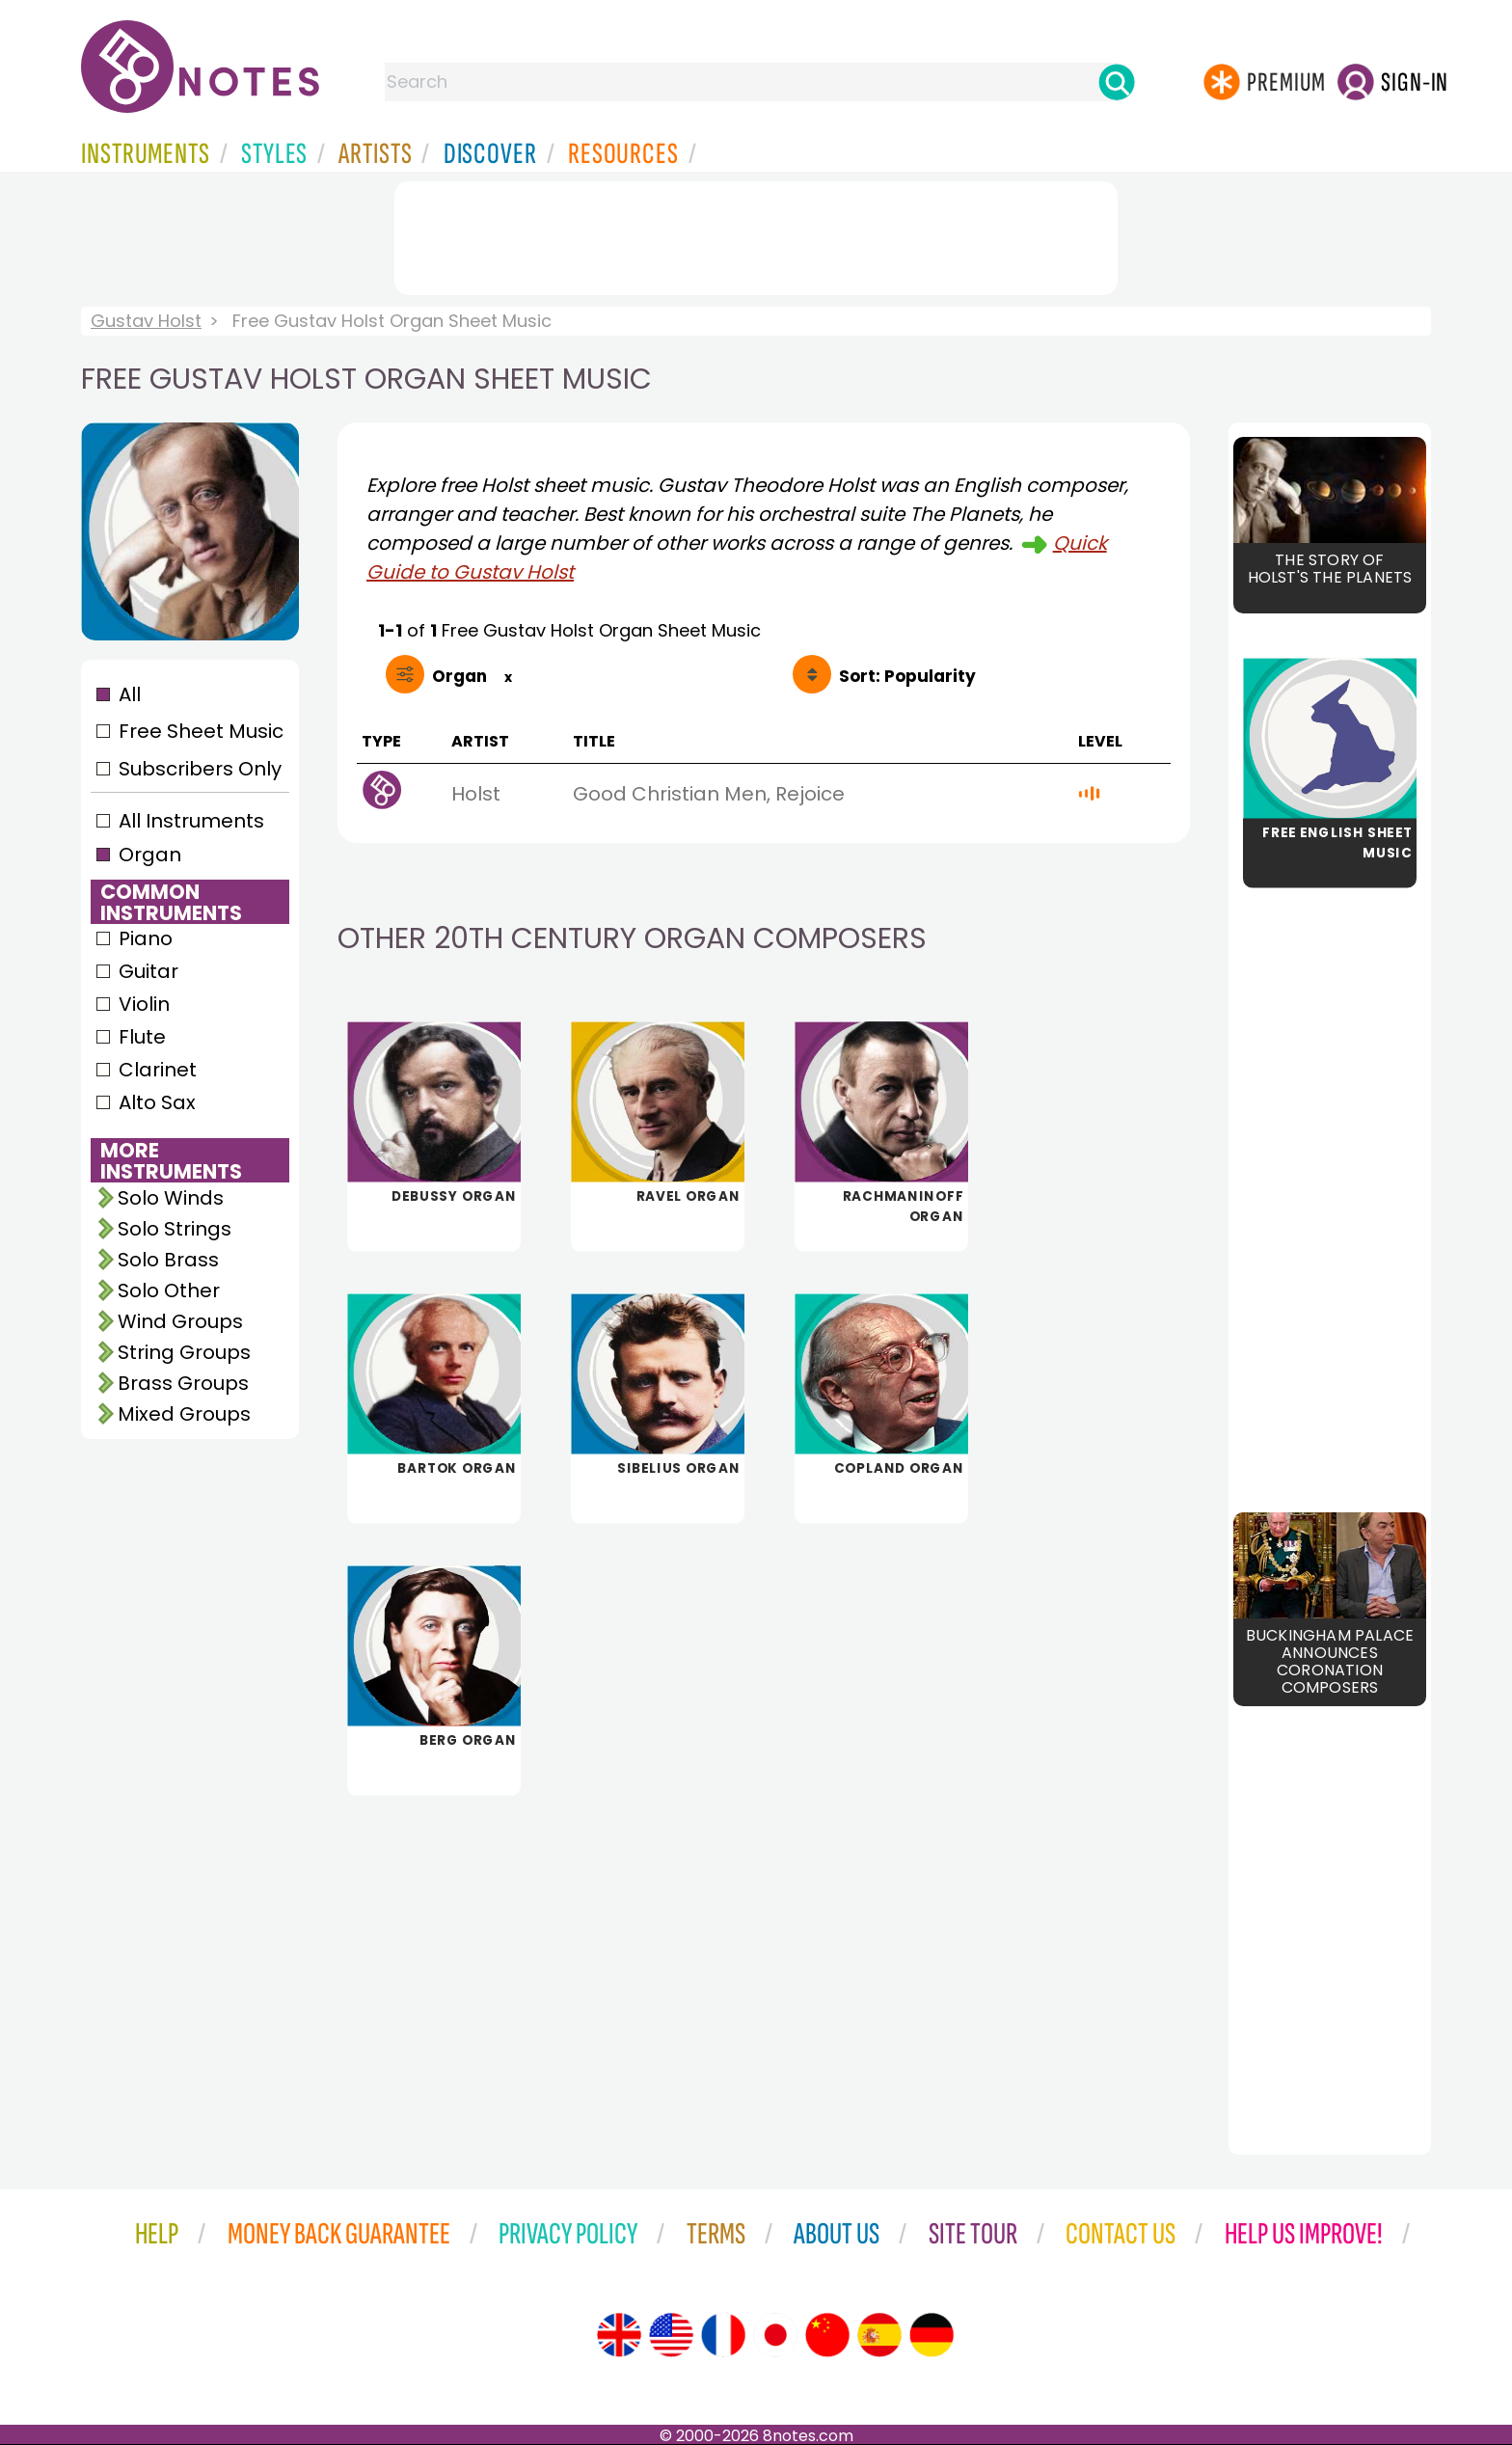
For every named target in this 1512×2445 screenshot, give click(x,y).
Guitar (148, 971)
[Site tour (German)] (931, 2335)
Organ (150, 854)
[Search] (1116, 82)
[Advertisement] (756, 234)
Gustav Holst (146, 321)
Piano (146, 938)
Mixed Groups (184, 1413)
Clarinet (158, 1069)
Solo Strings (174, 1228)
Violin (144, 1004)
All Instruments (191, 820)
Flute (142, 1036)
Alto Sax (157, 1102)
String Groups (184, 1352)
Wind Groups (180, 1321)
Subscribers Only (200, 768)
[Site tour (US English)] (671, 2335)
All (130, 694)
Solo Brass (168, 1259)
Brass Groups (183, 1383)
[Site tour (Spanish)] (879, 2335)
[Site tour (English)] (619, 2335)
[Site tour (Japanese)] (775, 2335)
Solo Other (169, 1290)
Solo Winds (171, 1197)
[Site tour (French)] (723, 2335)
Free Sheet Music (201, 731)
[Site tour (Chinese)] (827, 2335)
